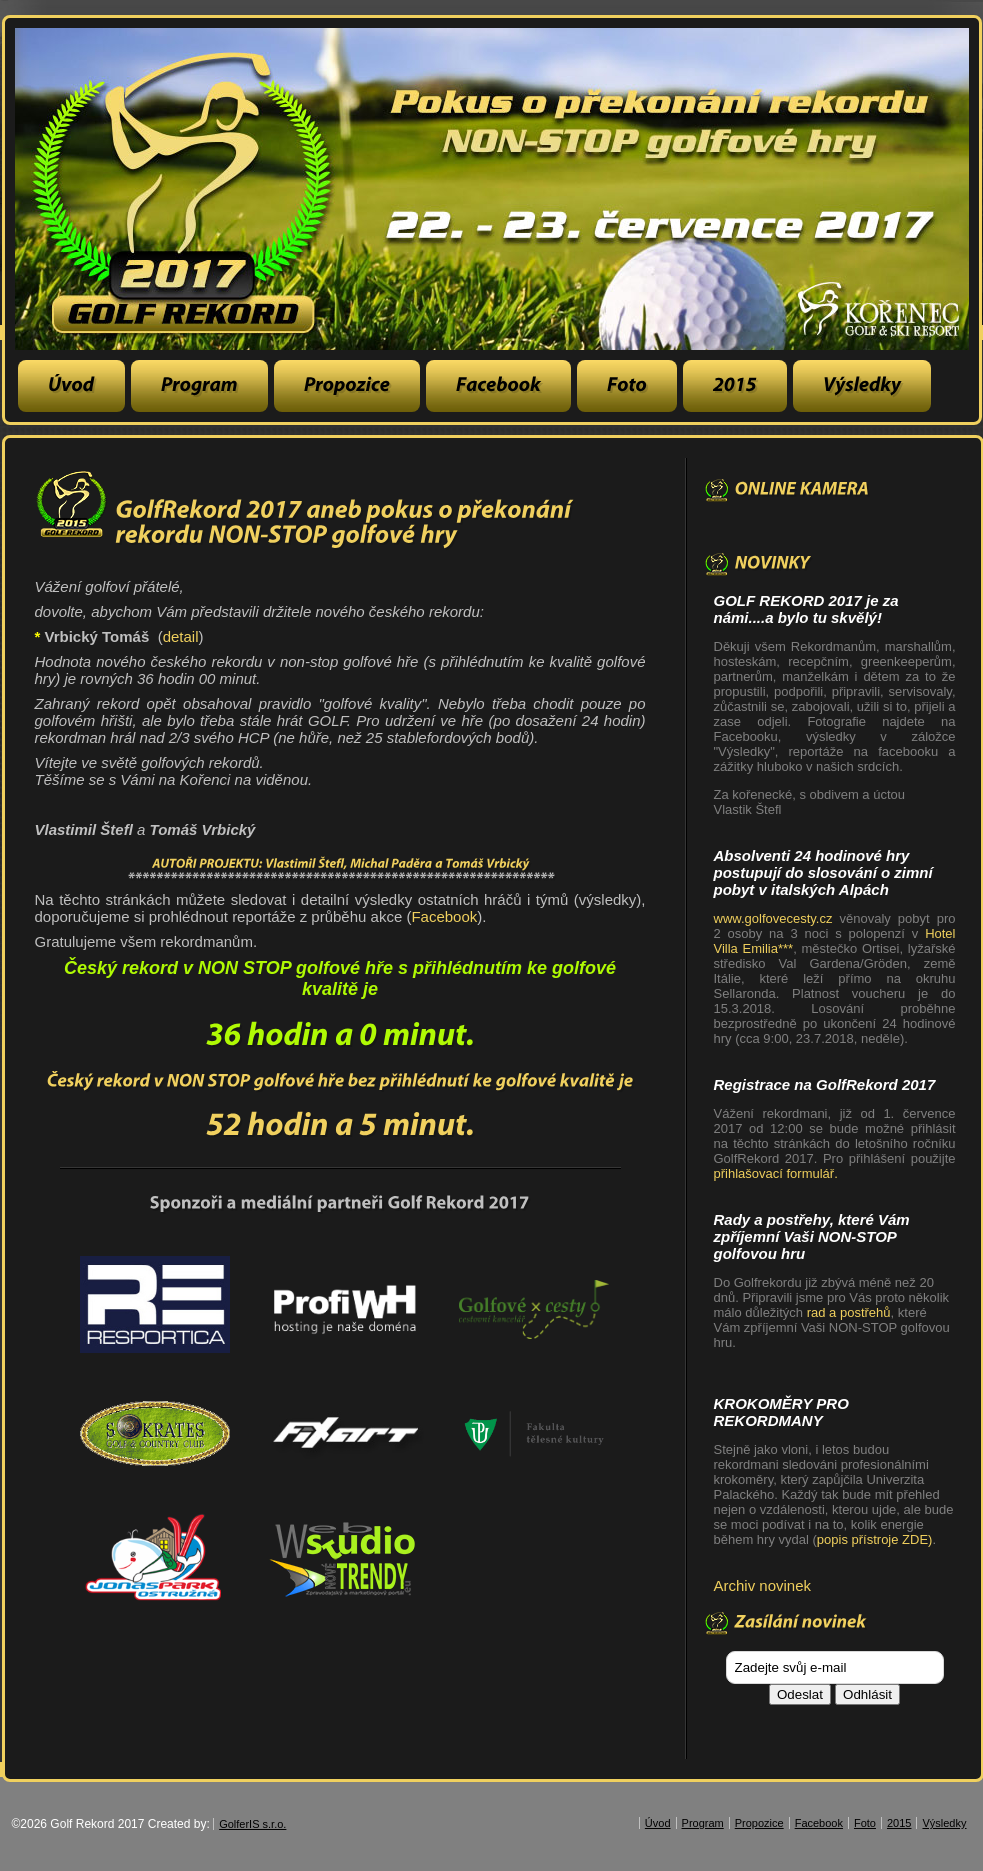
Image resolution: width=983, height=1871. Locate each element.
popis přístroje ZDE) (875, 1539)
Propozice (759, 1823)
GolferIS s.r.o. (252, 1824)
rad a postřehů (849, 1312)
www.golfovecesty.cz (777, 918)
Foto (865, 1823)
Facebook (444, 916)
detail (181, 636)
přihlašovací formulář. (776, 1173)
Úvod (658, 1823)
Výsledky (944, 1823)
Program (703, 1823)
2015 (899, 1823)
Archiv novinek (763, 1585)
